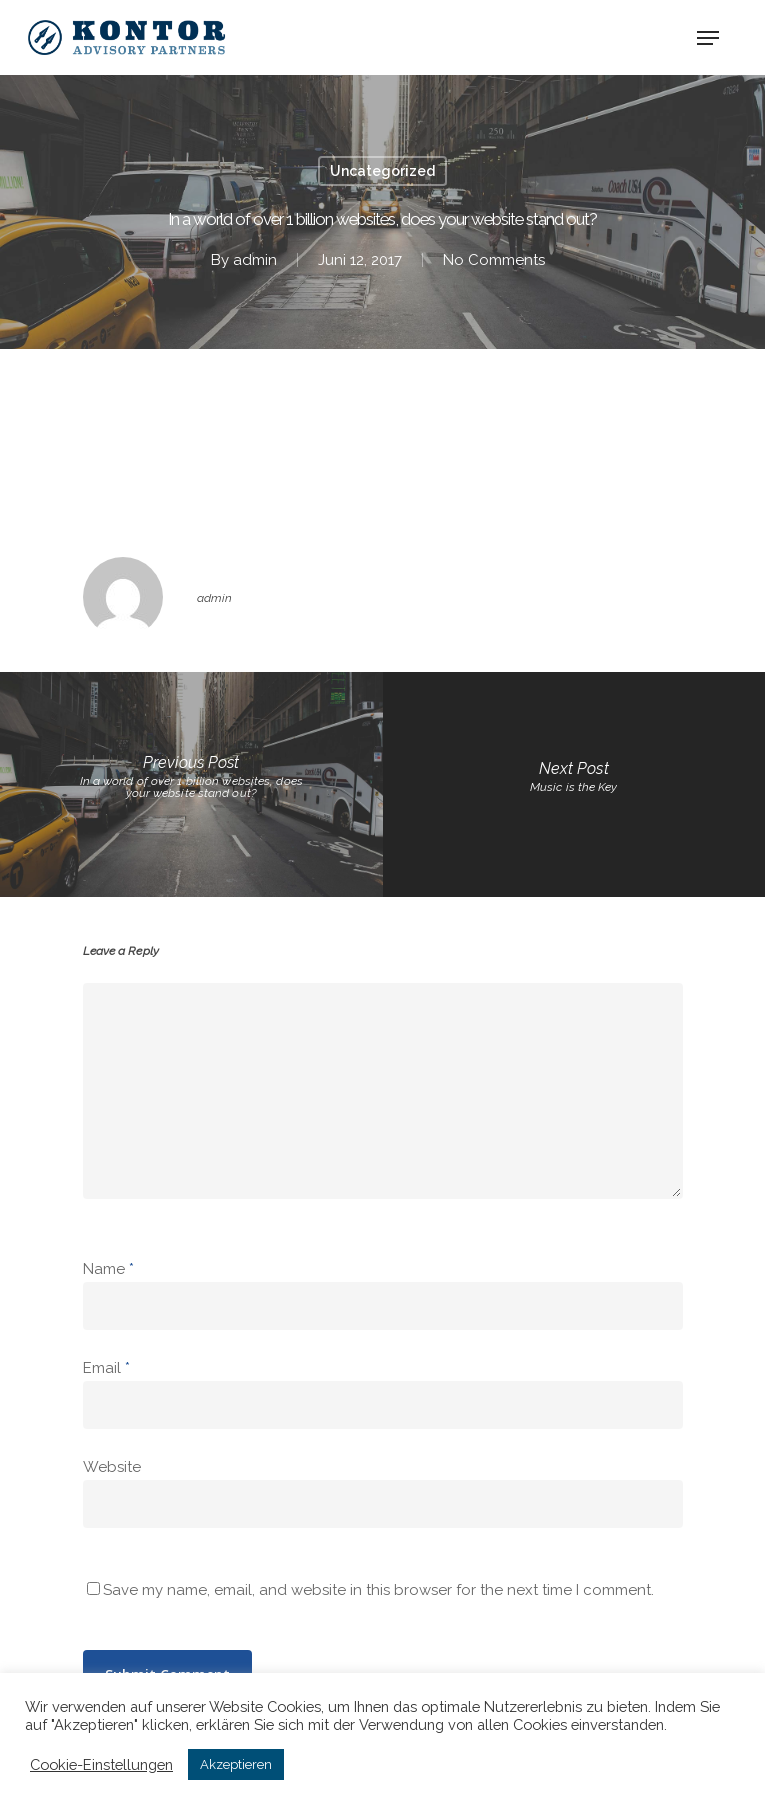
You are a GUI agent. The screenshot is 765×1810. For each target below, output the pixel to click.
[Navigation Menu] (708, 38)
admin (255, 260)
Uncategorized (382, 171)
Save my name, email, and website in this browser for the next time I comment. (378, 1590)
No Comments (494, 260)
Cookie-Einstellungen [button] (101, 1764)
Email (106, 1368)
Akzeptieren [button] (236, 1764)
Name (108, 1269)
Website (112, 1467)
